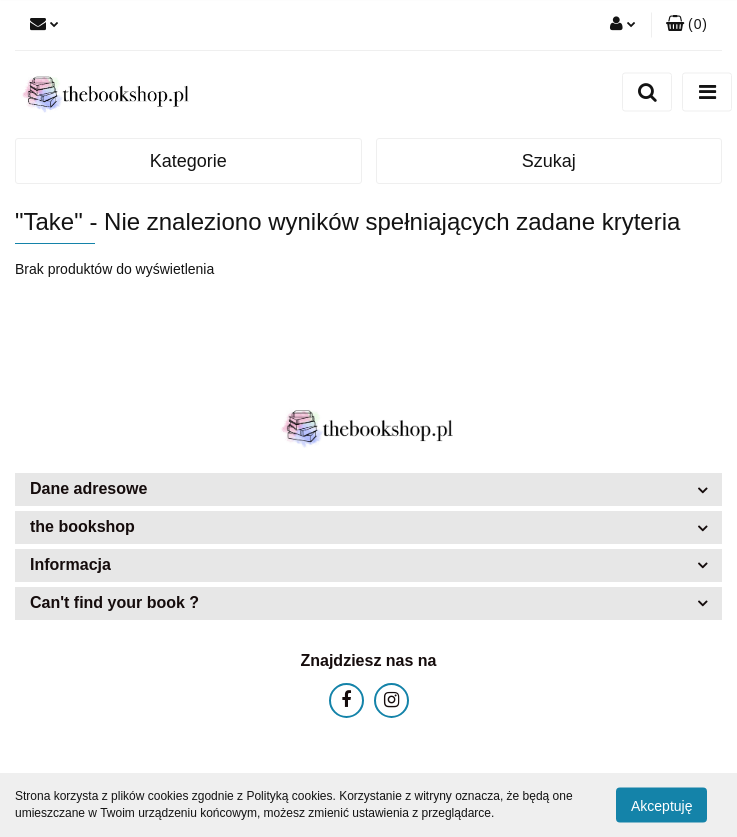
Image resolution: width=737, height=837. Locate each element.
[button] (686, 25)
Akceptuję (661, 805)
